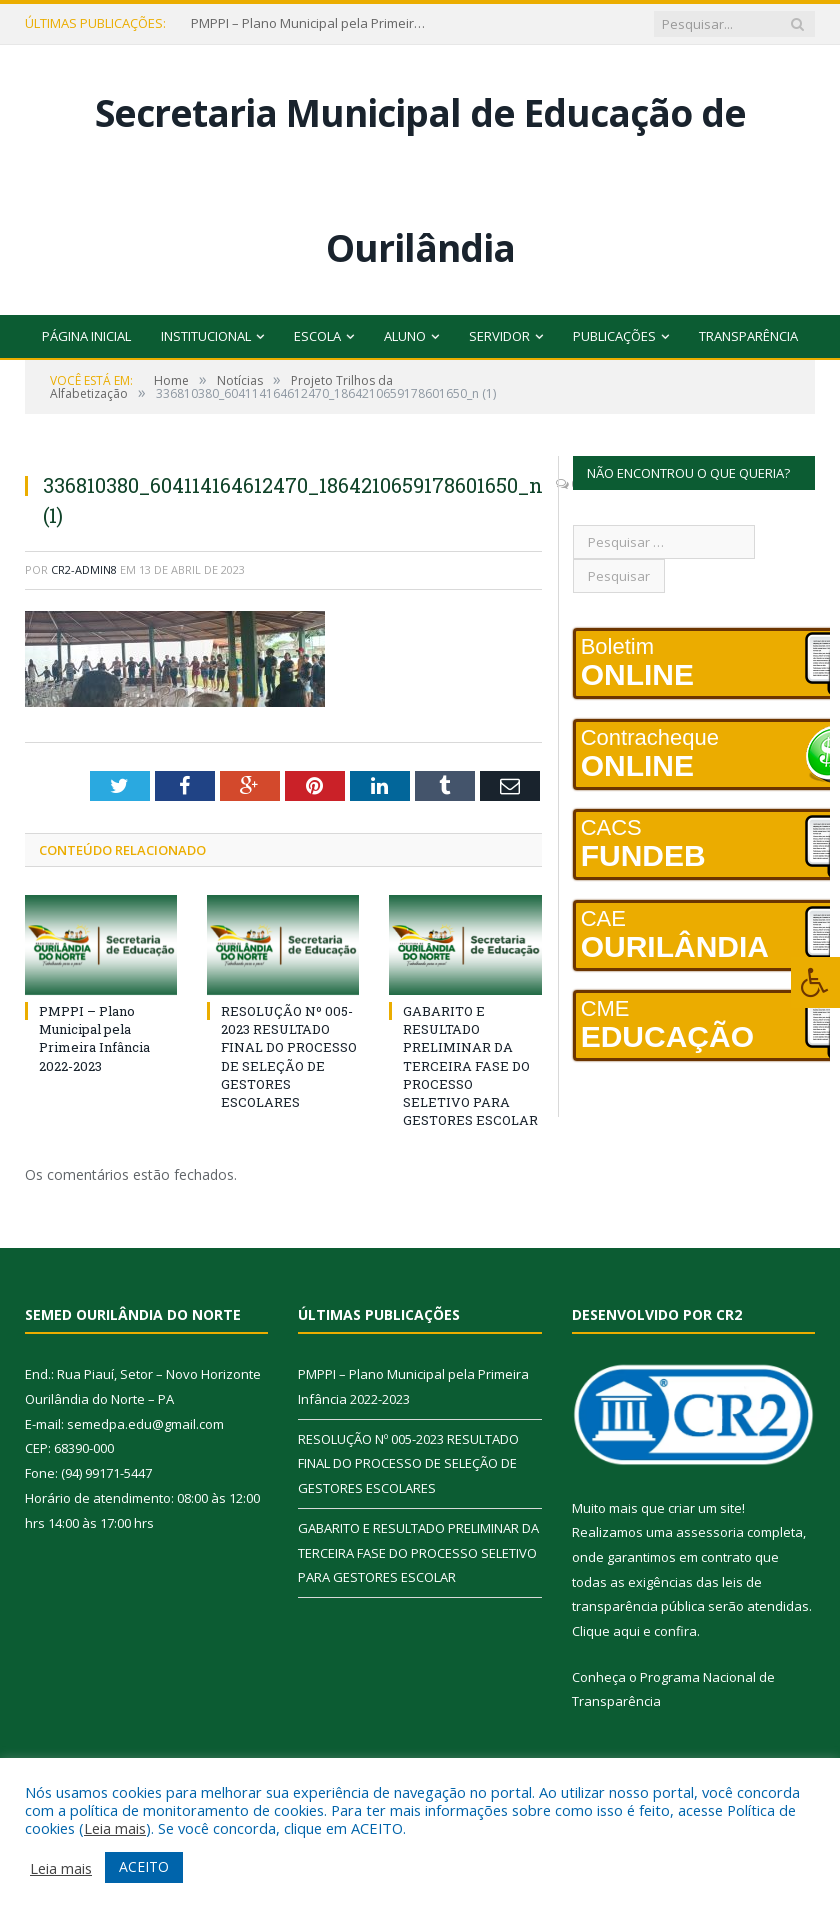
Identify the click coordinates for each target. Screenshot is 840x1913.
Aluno (405, 336)
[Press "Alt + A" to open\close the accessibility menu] (815, 982)
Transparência (748, 336)
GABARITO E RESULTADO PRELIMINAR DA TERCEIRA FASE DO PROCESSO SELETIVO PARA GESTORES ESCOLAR (470, 1065)
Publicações (614, 336)
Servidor (499, 336)
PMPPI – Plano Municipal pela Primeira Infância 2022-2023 (311, 23)
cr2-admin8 (84, 569)
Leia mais (115, 1828)
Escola (317, 336)
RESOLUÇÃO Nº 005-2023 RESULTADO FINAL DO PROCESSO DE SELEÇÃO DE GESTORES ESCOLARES (289, 1056)
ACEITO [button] (144, 1866)
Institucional (206, 336)
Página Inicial (86, 336)
